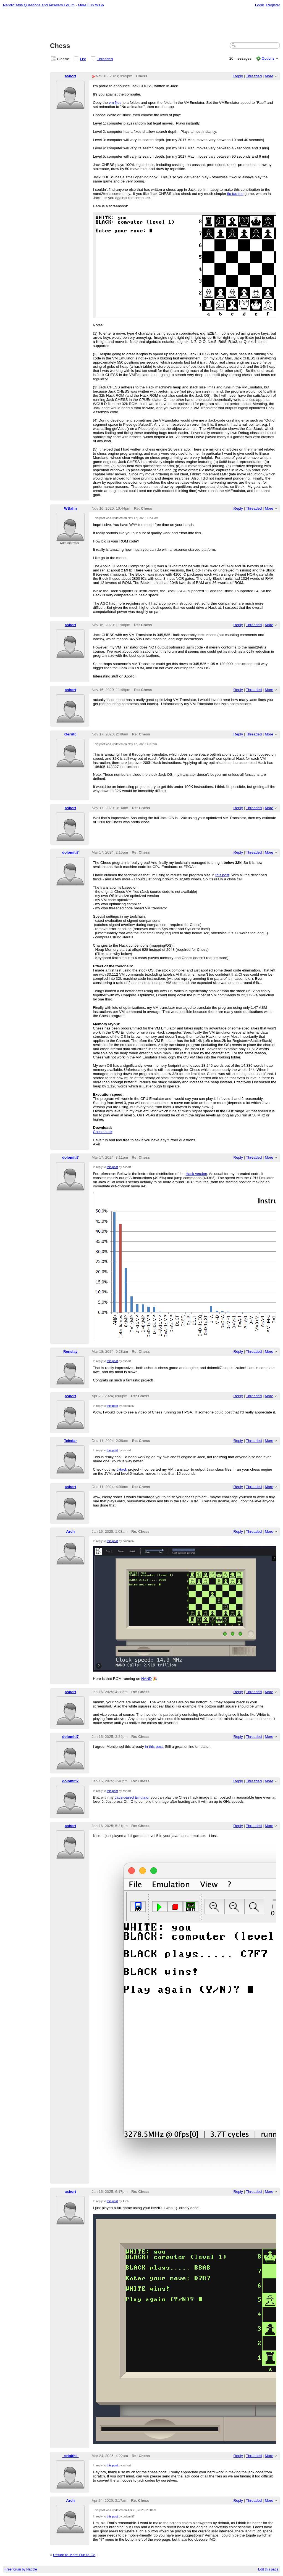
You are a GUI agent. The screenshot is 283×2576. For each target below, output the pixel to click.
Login (259, 5)
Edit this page (268, 2569)
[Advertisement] (141, 25)
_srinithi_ (70, 2456)
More (269, 76)
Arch (70, 1531)
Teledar (70, 1441)
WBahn (70, 508)
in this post (154, 1746)
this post (222, 875)
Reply (238, 76)
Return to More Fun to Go (74, 2555)
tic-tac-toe (235, 194)
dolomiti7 (70, 852)
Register (273, 5)
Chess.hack (102, 1132)
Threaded (105, 59)
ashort (70, 76)
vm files (115, 102)
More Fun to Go (91, 5)
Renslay (70, 1351)
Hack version (196, 1174)
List (83, 59)
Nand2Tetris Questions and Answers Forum (39, 5)
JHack (122, 1469)
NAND (146, 1679)
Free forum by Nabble (21, 2569)
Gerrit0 (70, 734)
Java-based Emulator (132, 1797)
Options (267, 58)
